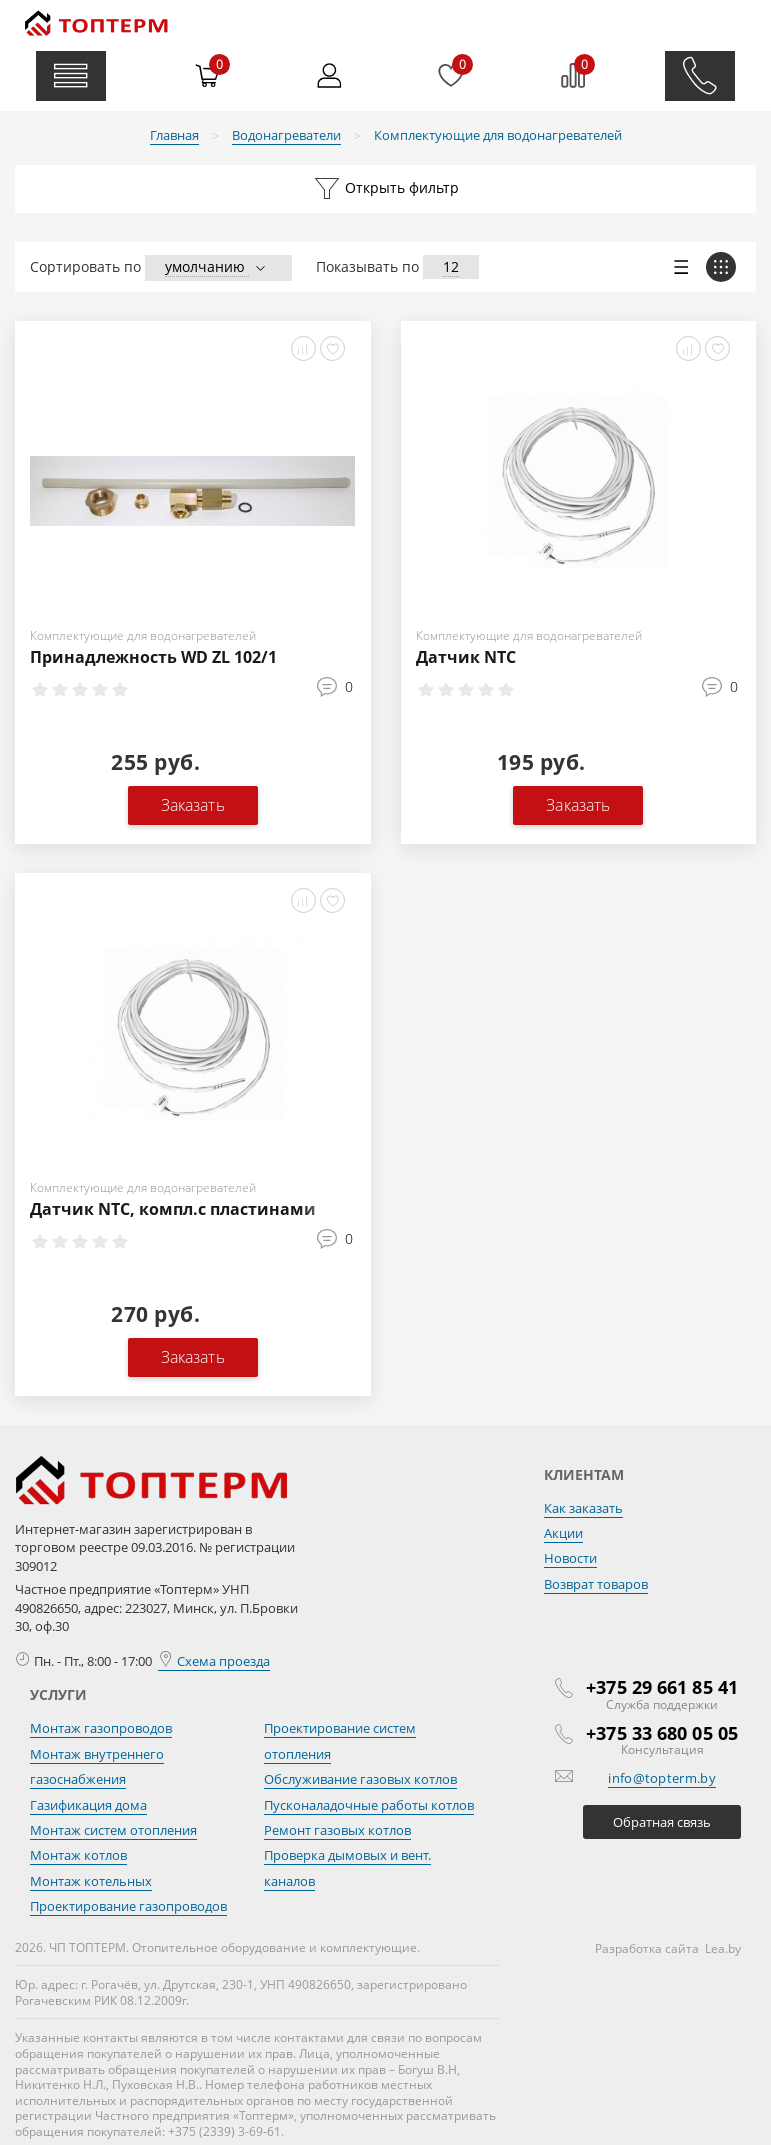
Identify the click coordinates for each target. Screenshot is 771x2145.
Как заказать (583, 1508)
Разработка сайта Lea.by (668, 1948)
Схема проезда (214, 1661)
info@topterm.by (662, 1778)
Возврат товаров (596, 1584)
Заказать (193, 805)
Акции (563, 1533)
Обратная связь (662, 1822)
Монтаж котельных (91, 1881)
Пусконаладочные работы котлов (369, 1805)
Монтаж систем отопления (113, 1830)
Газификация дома (88, 1805)
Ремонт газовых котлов (337, 1830)
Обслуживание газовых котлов (360, 1779)
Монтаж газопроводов (101, 1728)
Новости (570, 1558)
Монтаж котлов (78, 1855)
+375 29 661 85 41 (662, 1687)
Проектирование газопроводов (128, 1906)
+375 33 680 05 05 (662, 1733)
